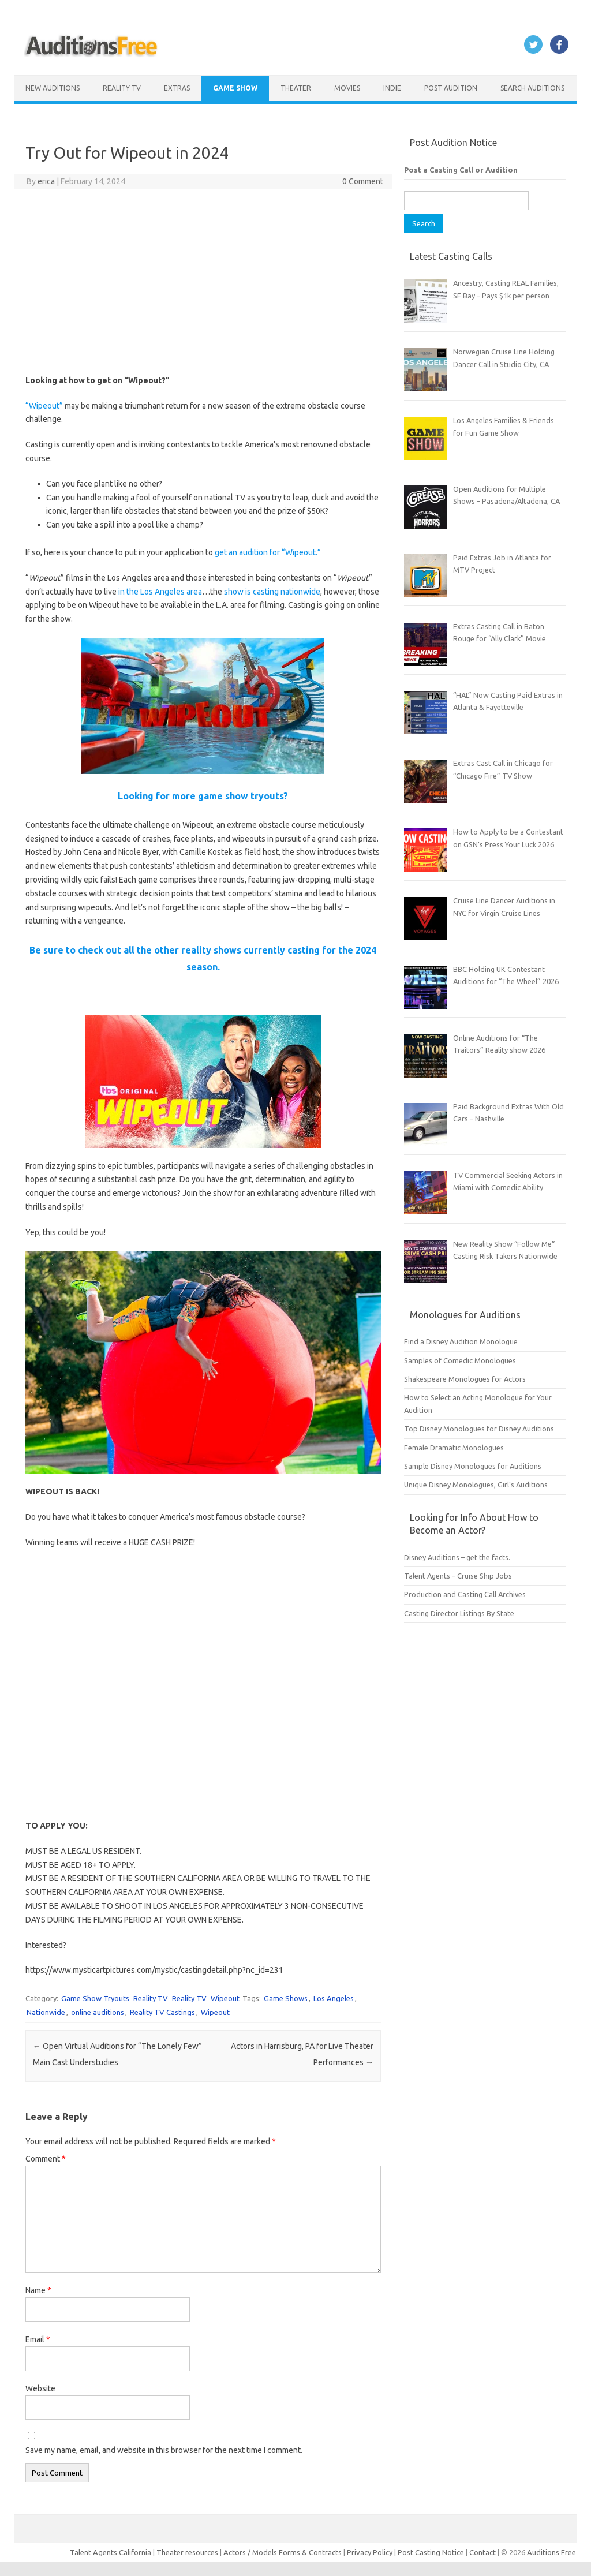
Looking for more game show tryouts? (203, 796)
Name (38, 2290)
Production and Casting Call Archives (465, 1594)
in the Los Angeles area (159, 591)
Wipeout (225, 1998)
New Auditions (52, 88)
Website (40, 2388)
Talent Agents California (110, 2552)
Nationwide (46, 2012)
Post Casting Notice (431, 2552)
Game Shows (286, 1998)
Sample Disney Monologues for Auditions (472, 1466)
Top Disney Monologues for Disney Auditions (479, 1429)
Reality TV (122, 88)
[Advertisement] (203, 281)
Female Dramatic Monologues (454, 1448)
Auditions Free (551, 2552)
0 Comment (362, 181)
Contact (483, 2552)
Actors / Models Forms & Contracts (282, 2552)
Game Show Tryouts (95, 1998)
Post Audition (450, 88)
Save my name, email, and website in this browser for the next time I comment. (163, 2450)
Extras (177, 88)
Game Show (235, 88)
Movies (347, 88)
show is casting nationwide (272, 591)
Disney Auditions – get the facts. (457, 1557)
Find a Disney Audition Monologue (461, 1341)
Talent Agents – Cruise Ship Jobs (458, 1576)
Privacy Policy (370, 2552)
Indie (392, 88)
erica (46, 181)
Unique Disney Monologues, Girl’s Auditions (476, 1484)
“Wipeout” (44, 405)
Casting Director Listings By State (459, 1613)
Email (37, 2339)
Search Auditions (532, 88)
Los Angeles (333, 1998)
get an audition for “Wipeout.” (268, 552)
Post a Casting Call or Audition (461, 170)
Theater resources (187, 2552)
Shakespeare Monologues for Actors (465, 1379)
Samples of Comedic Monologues (460, 1360)
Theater (295, 88)
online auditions (97, 2012)
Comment (45, 2158)
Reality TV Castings (162, 2012)
